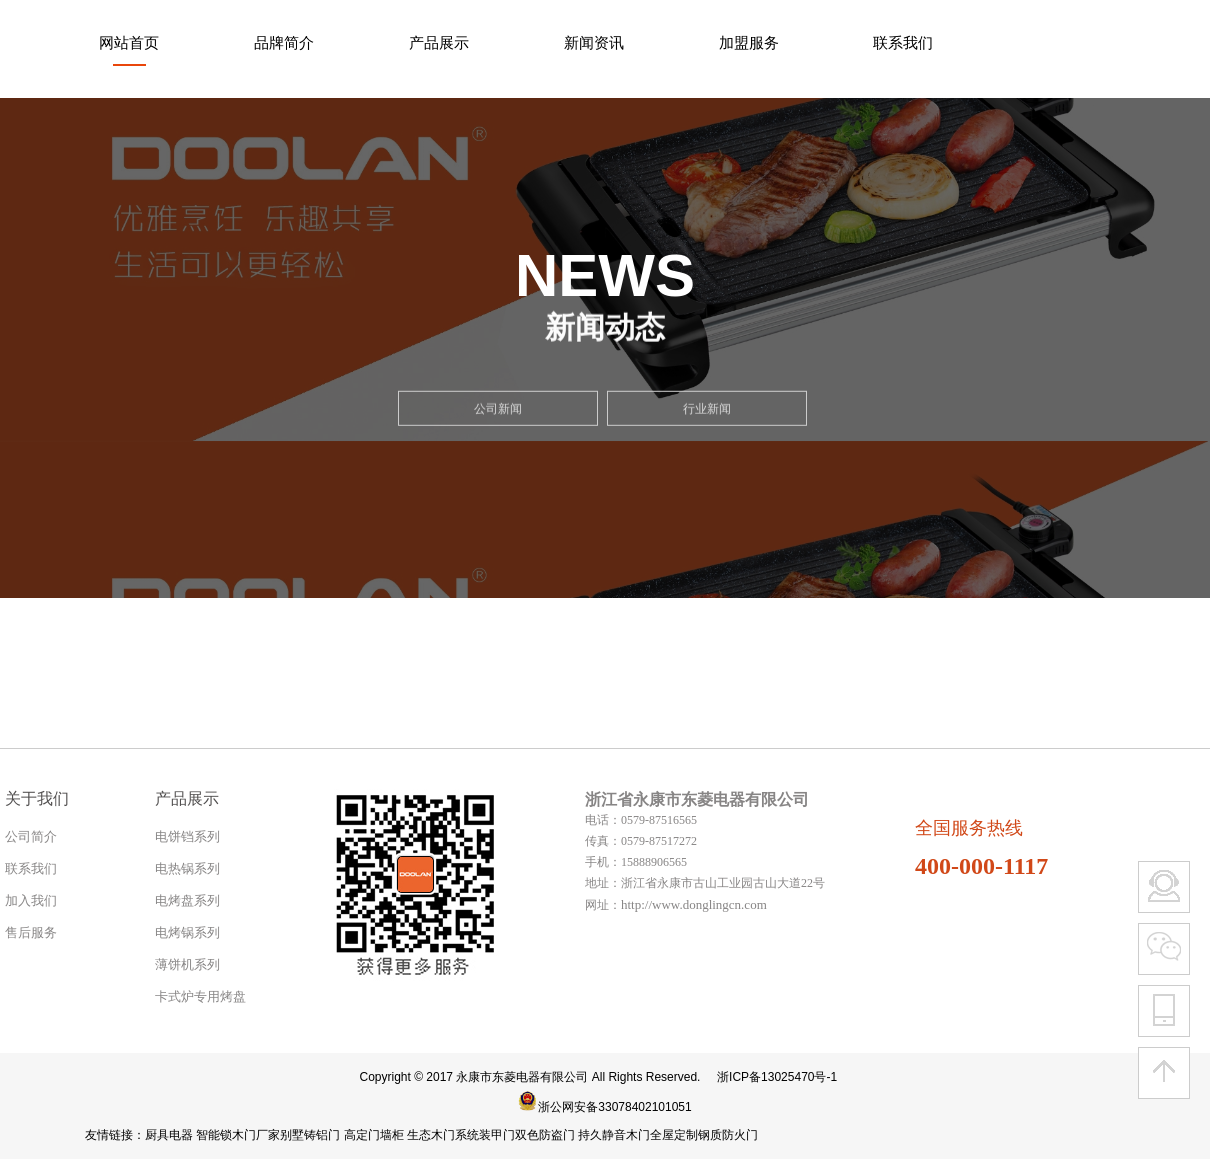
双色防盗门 (545, 1135)
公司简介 (31, 836)
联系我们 (903, 42)
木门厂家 (256, 1135)
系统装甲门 (485, 1135)
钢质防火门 (728, 1135)
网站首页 (129, 42)
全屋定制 (674, 1135)
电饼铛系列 (187, 836)
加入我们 (31, 900)
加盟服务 (749, 42)
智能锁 (214, 1135)
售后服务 (31, 932)
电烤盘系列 (187, 900)
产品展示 (439, 42)
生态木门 (431, 1135)
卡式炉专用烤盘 (200, 996)
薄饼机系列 (187, 964)
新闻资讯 (594, 42)
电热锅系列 (187, 868)
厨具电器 (169, 1135)
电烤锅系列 (187, 932)
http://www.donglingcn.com (694, 904)
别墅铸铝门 (310, 1135)
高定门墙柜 (374, 1135)
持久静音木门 (614, 1135)
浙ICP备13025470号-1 (777, 1077)
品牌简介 (284, 42)
